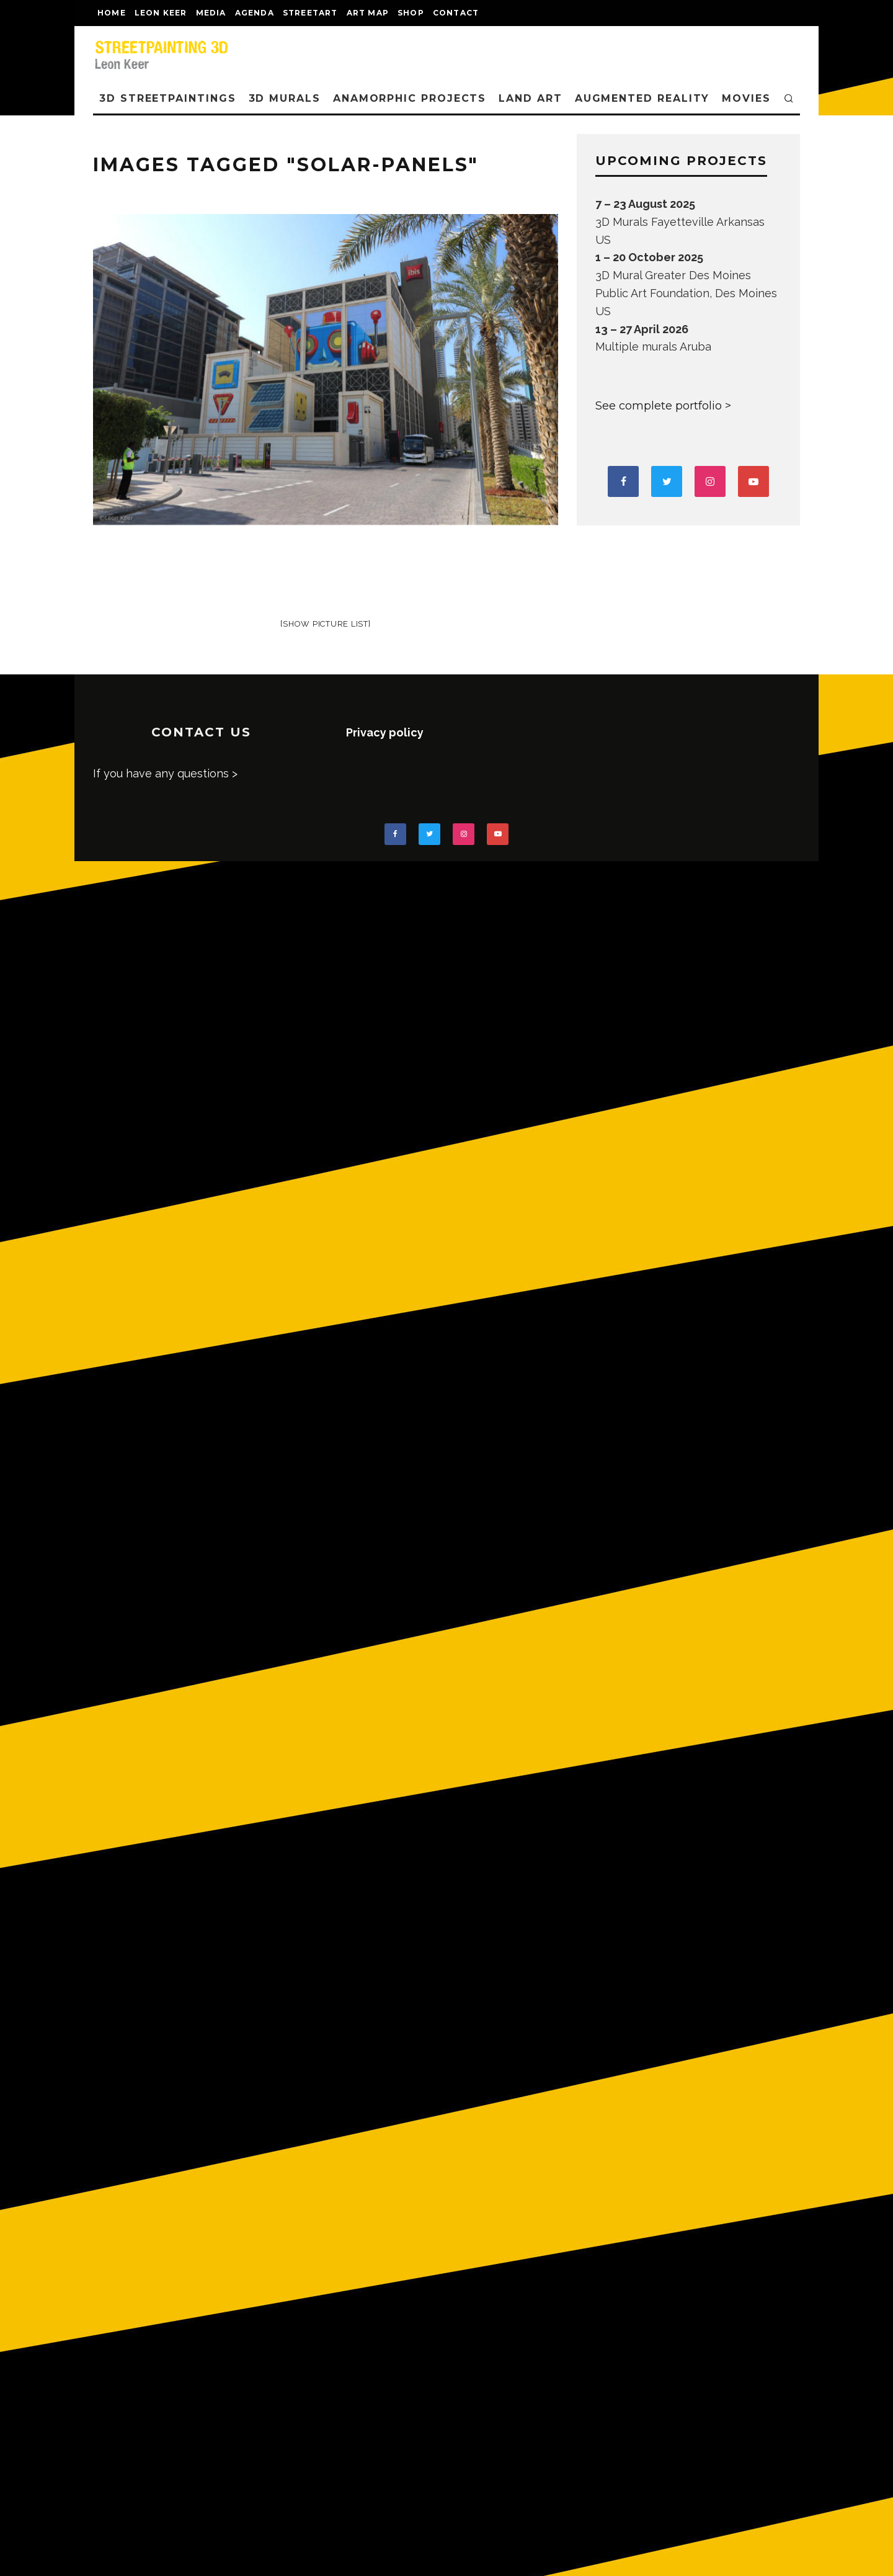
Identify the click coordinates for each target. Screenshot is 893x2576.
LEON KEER (161, 12)
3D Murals (285, 98)
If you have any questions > (165, 773)
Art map (368, 12)
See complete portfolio (658, 406)
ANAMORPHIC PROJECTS (409, 98)
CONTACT (456, 12)
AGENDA (254, 12)
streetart (310, 12)
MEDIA (211, 12)
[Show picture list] (325, 623)
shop (411, 12)
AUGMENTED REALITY (642, 98)
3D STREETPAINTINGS (167, 98)
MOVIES (746, 98)
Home (111, 12)
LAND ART (530, 98)
